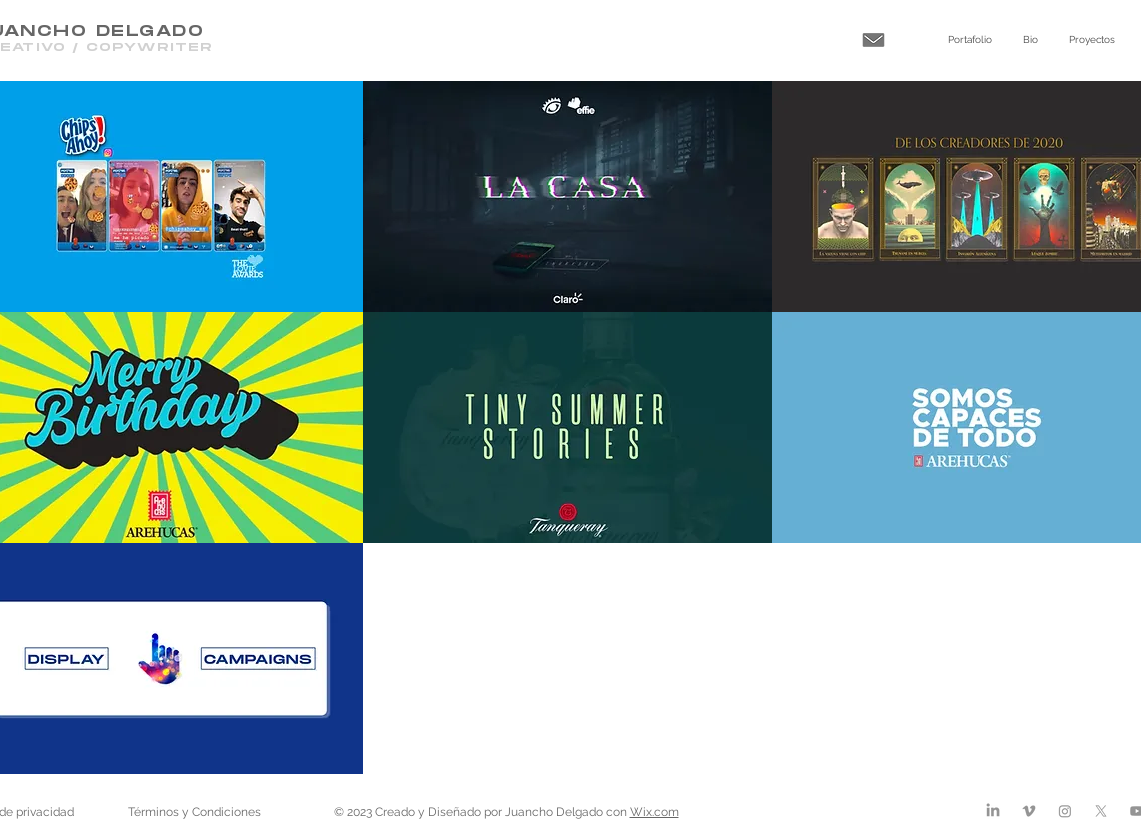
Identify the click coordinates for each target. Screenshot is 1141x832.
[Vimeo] (1029, 811)
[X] (1101, 811)
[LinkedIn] (993, 811)
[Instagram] (1065, 811)
